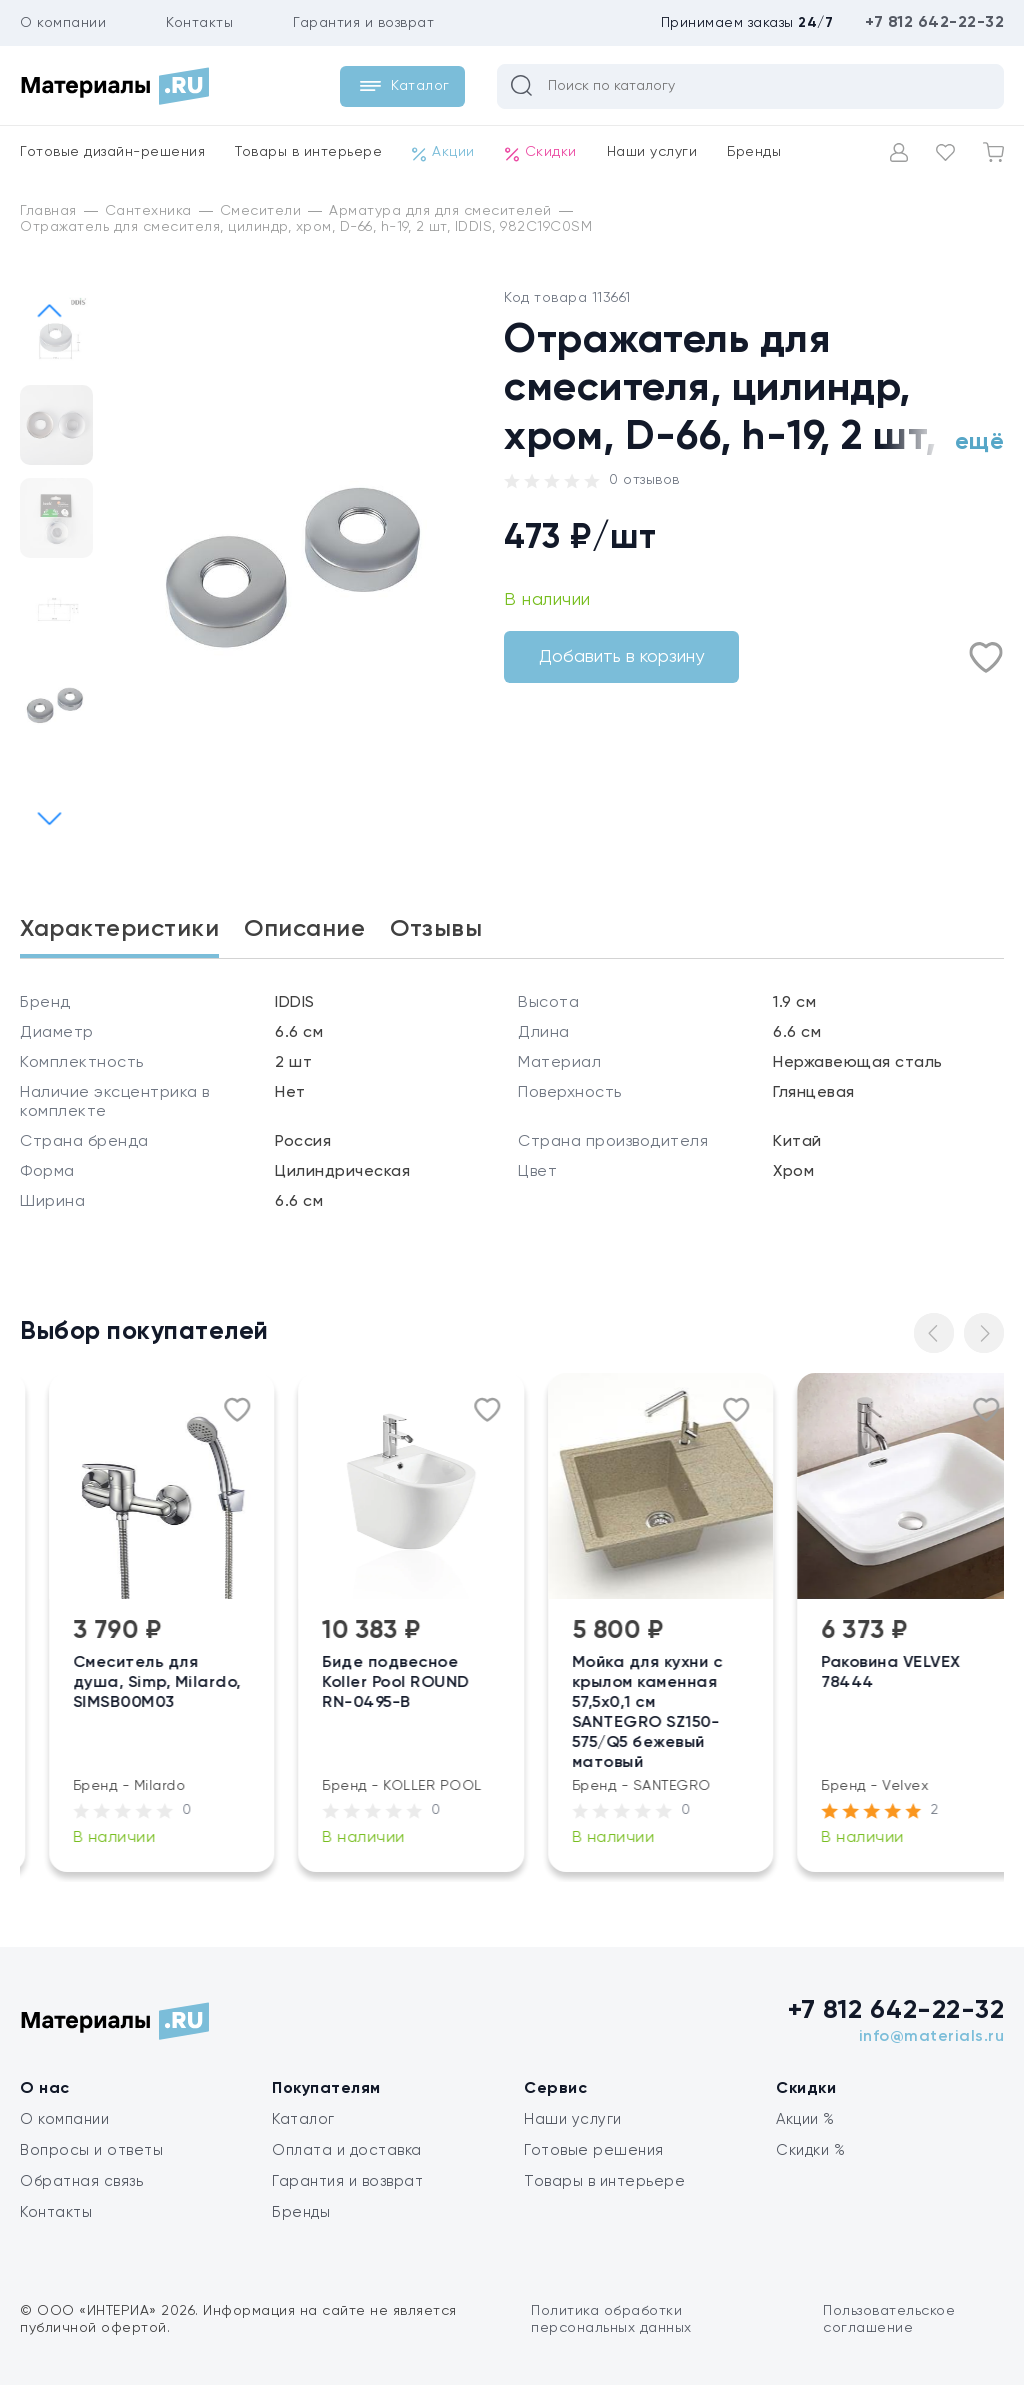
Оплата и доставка (347, 2150)
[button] (49, 818)
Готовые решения (594, 2150)
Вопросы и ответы (91, 2150)
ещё (980, 442)
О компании (63, 23)
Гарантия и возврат (363, 23)
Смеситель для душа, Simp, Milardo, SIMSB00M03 (263, 1683)
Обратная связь (81, 2181)
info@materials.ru (932, 2037)
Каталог (303, 2119)
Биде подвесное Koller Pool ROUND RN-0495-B (502, 1683)
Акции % (805, 2119)
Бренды (754, 152)
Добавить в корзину (621, 657)
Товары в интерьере (308, 152)
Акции (443, 153)
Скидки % (810, 2150)
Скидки (541, 153)
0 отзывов (644, 480)
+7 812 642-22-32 (934, 23)
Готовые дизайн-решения (112, 152)
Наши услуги (652, 152)
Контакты (199, 23)
